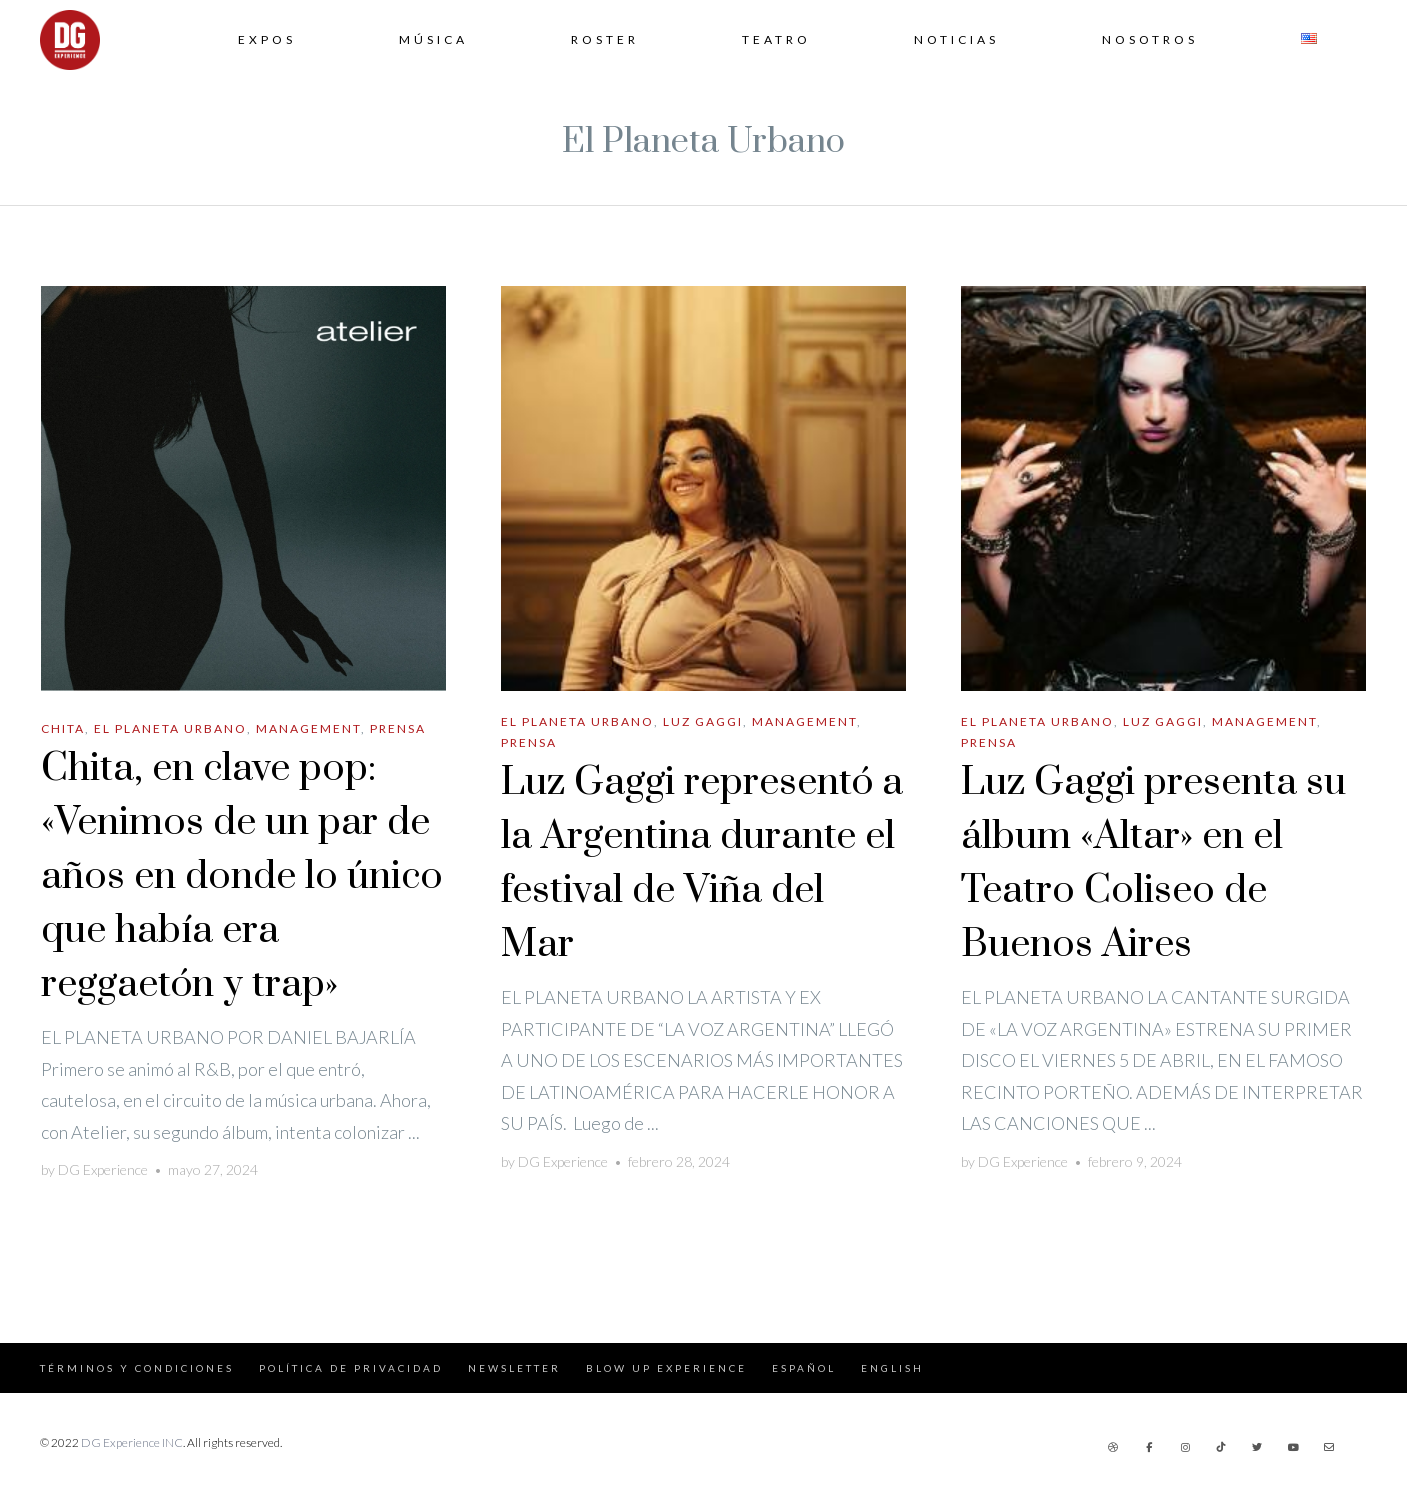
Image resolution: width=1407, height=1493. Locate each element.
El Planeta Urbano (170, 728)
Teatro (776, 39)
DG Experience (103, 1169)
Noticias (956, 39)
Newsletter (514, 1368)
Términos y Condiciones (137, 1368)
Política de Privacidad (351, 1368)
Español (804, 1368)
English (892, 1368)
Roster (605, 39)
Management (308, 728)
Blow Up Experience (666, 1368)
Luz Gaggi (703, 721)
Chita (63, 728)
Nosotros (1150, 39)
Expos (267, 39)
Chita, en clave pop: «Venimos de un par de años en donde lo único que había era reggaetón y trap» (242, 876)
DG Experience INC (132, 1442)
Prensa (398, 728)
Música (433, 39)
